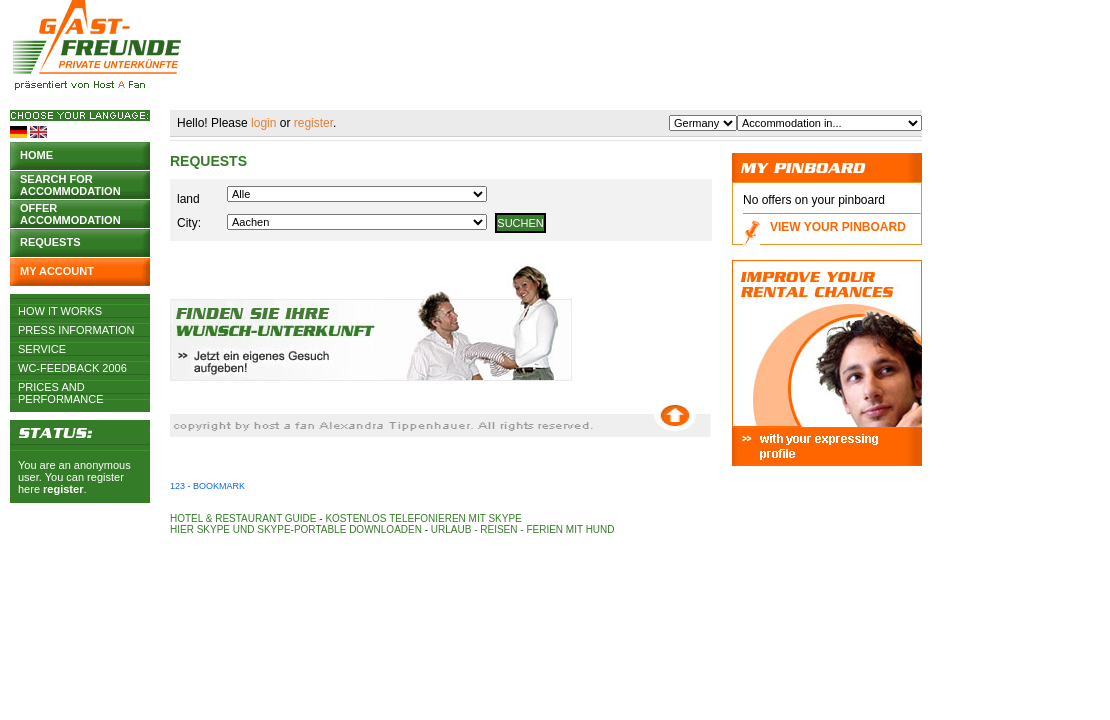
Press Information (76, 330)
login (263, 123)
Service (42, 349)
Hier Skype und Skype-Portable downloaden (296, 529)
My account (57, 271)
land (188, 199)
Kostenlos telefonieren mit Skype (423, 518)
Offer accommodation (70, 212)
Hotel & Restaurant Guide (243, 518)
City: (189, 223)
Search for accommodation (70, 183)
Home (36, 155)
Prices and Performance (61, 387)
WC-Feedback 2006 (72, 368)
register (63, 489)
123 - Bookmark (207, 486)
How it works (60, 311)
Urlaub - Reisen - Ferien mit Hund (523, 529)
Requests (50, 242)
